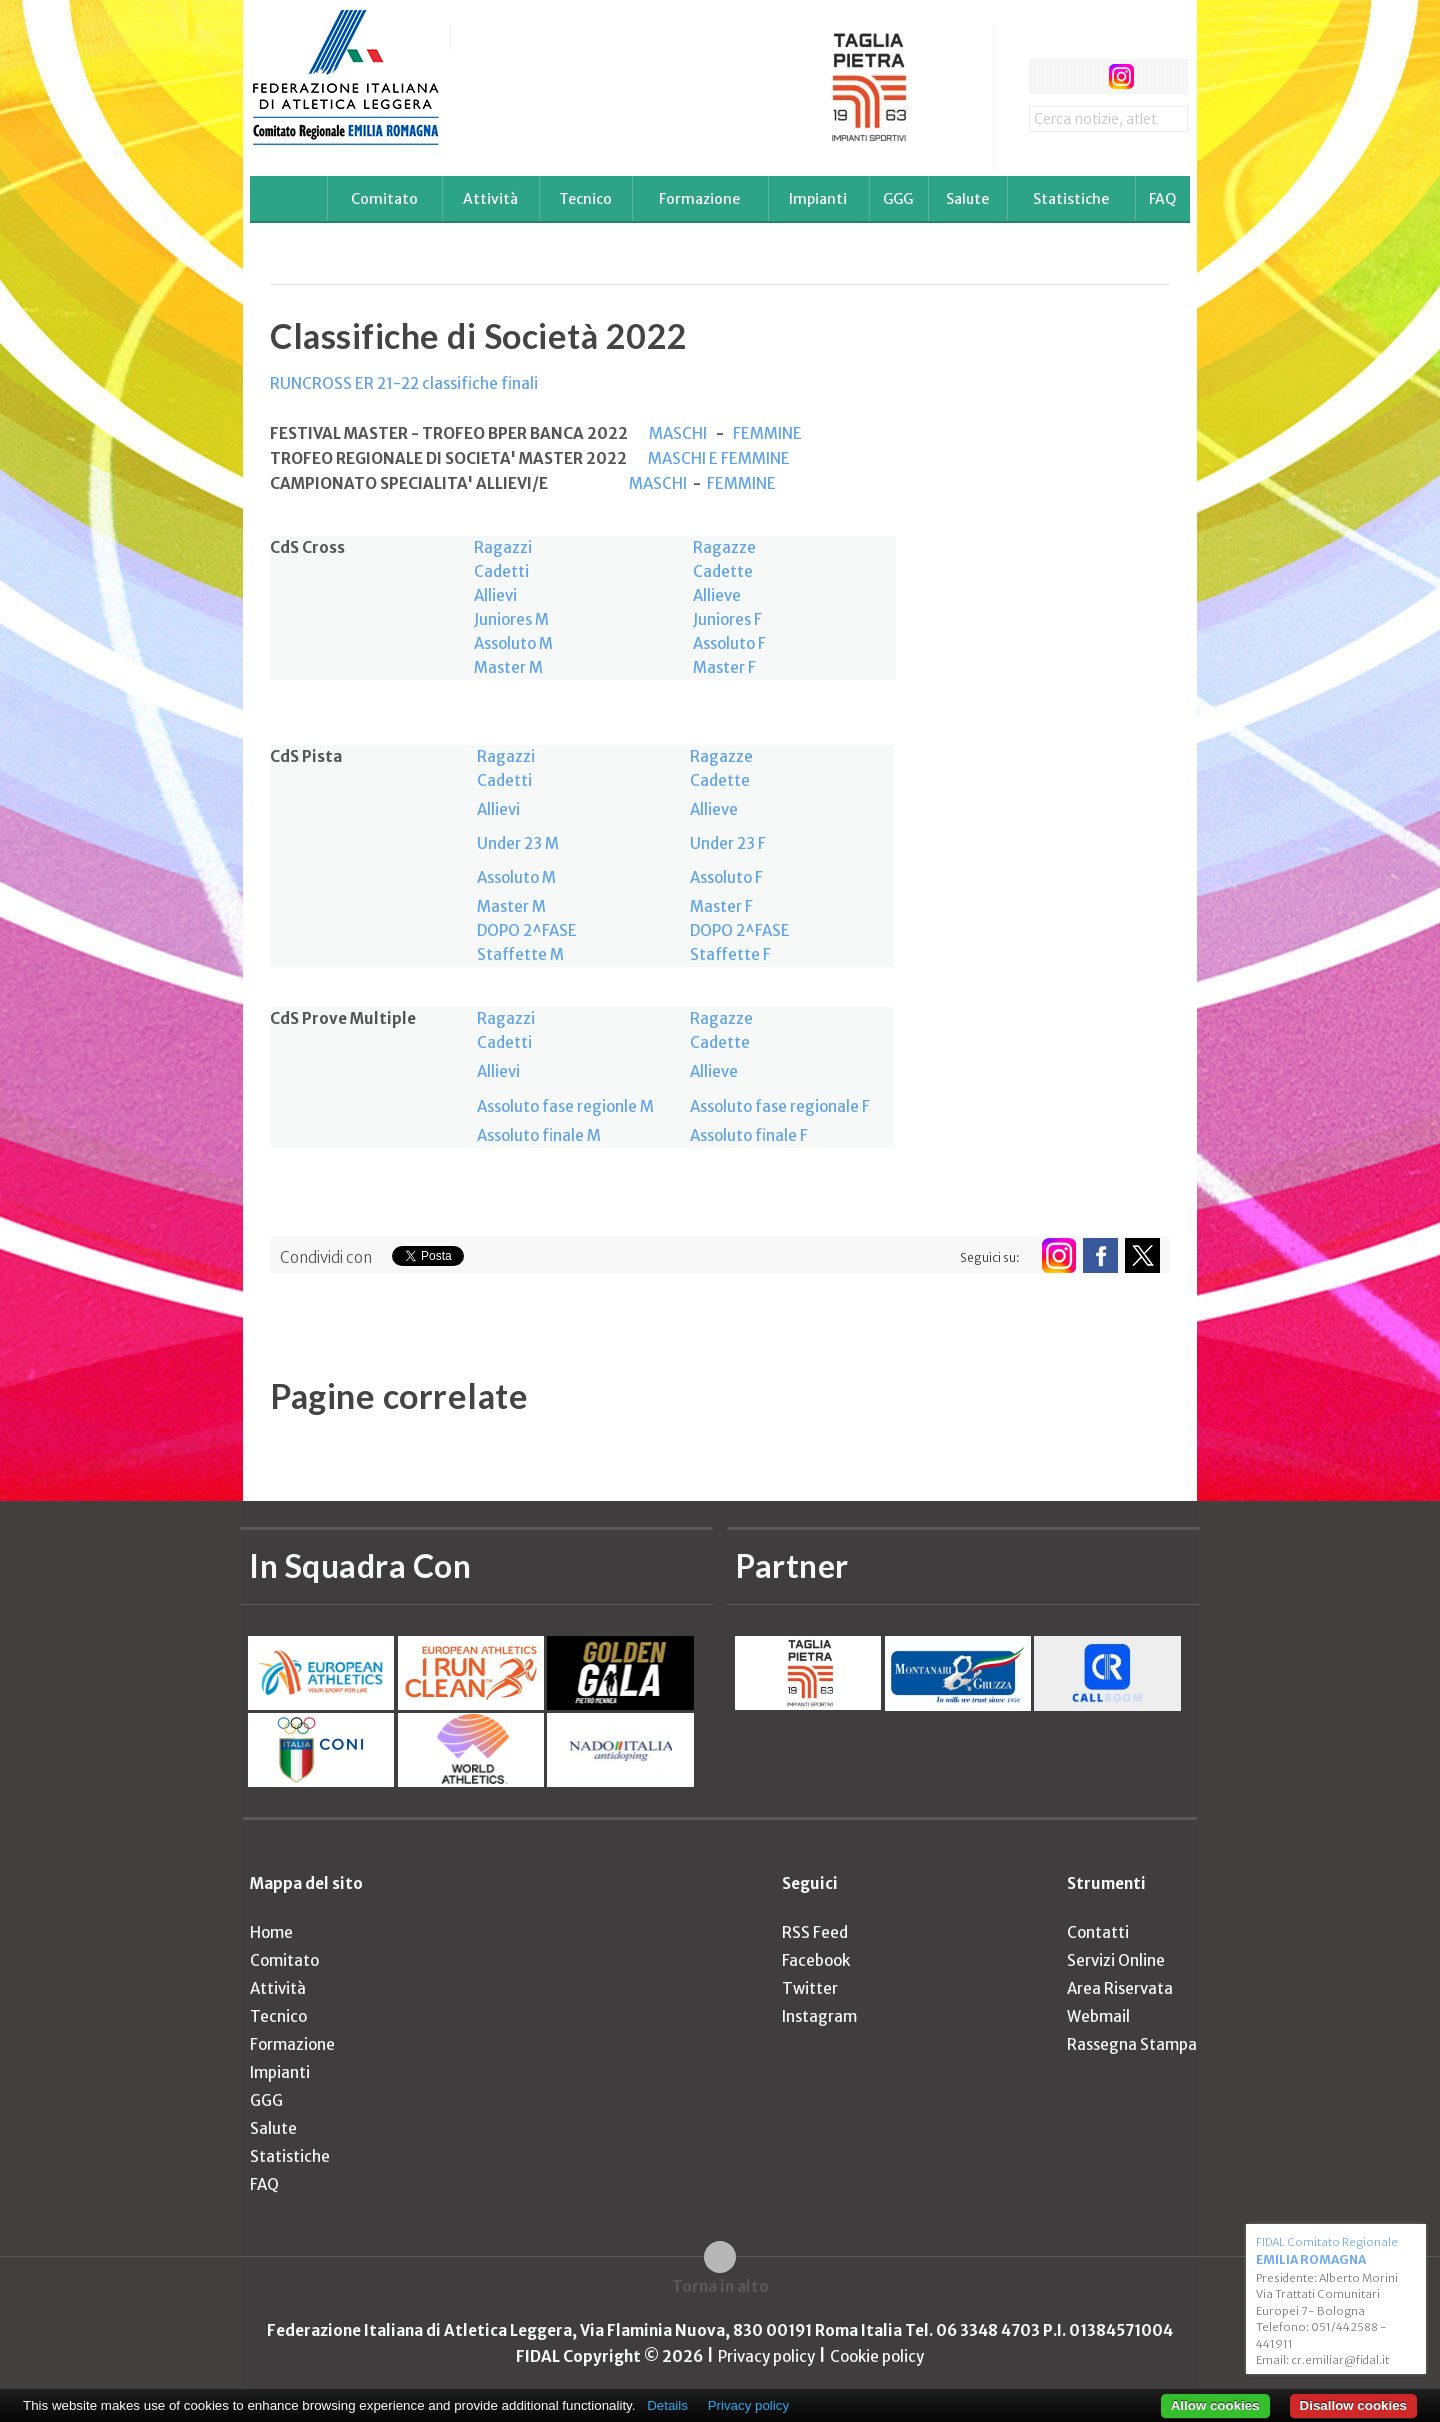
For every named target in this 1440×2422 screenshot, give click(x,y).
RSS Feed (815, 1932)
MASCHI (678, 433)
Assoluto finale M (539, 1135)
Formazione (699, 199)
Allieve (717, 595)
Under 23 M (518, 843)
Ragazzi (503, 547)
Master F (724, 667)
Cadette (723, 571)
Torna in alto (720, 2286)
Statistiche (1071, 199)
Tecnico (585, 199)
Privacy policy (766, 2356)
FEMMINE (767, 433)
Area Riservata (1120, 1988)
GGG (898, 199)
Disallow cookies (1353, 2405)
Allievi (495, 595)
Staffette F (730, 954)
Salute (967, 199)
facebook (1046, 76)
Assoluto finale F (749, 1135)
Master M (508, 667)
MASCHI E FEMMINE (717, 458)
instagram (1121, 76)
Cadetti (501, 571)
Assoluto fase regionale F (780, 1106)
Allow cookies (1215, 2405)
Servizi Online (1116, 1960)
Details (667, 2405)
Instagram (819, 2016)
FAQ (1162, 199)
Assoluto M (513, 643)
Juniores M (511, 619)
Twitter (810, 1988)
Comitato (384, 199)
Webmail (1098, 2016)
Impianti (818, 199)
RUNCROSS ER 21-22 (346, 383)
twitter (1083, 76)
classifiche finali (480, 383)
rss (1158, 76)
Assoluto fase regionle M (565, 1106)
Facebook (816, 1960)
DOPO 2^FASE (527, 930)
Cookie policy (877, 2356)
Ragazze (724, 547)
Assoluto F (729, 643)
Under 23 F (728, 843)
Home (271, 1932)
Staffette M (520, 954)
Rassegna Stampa (1132, 2044)
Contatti (1098, 1932)
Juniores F (727, 619)
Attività (490, 199)
